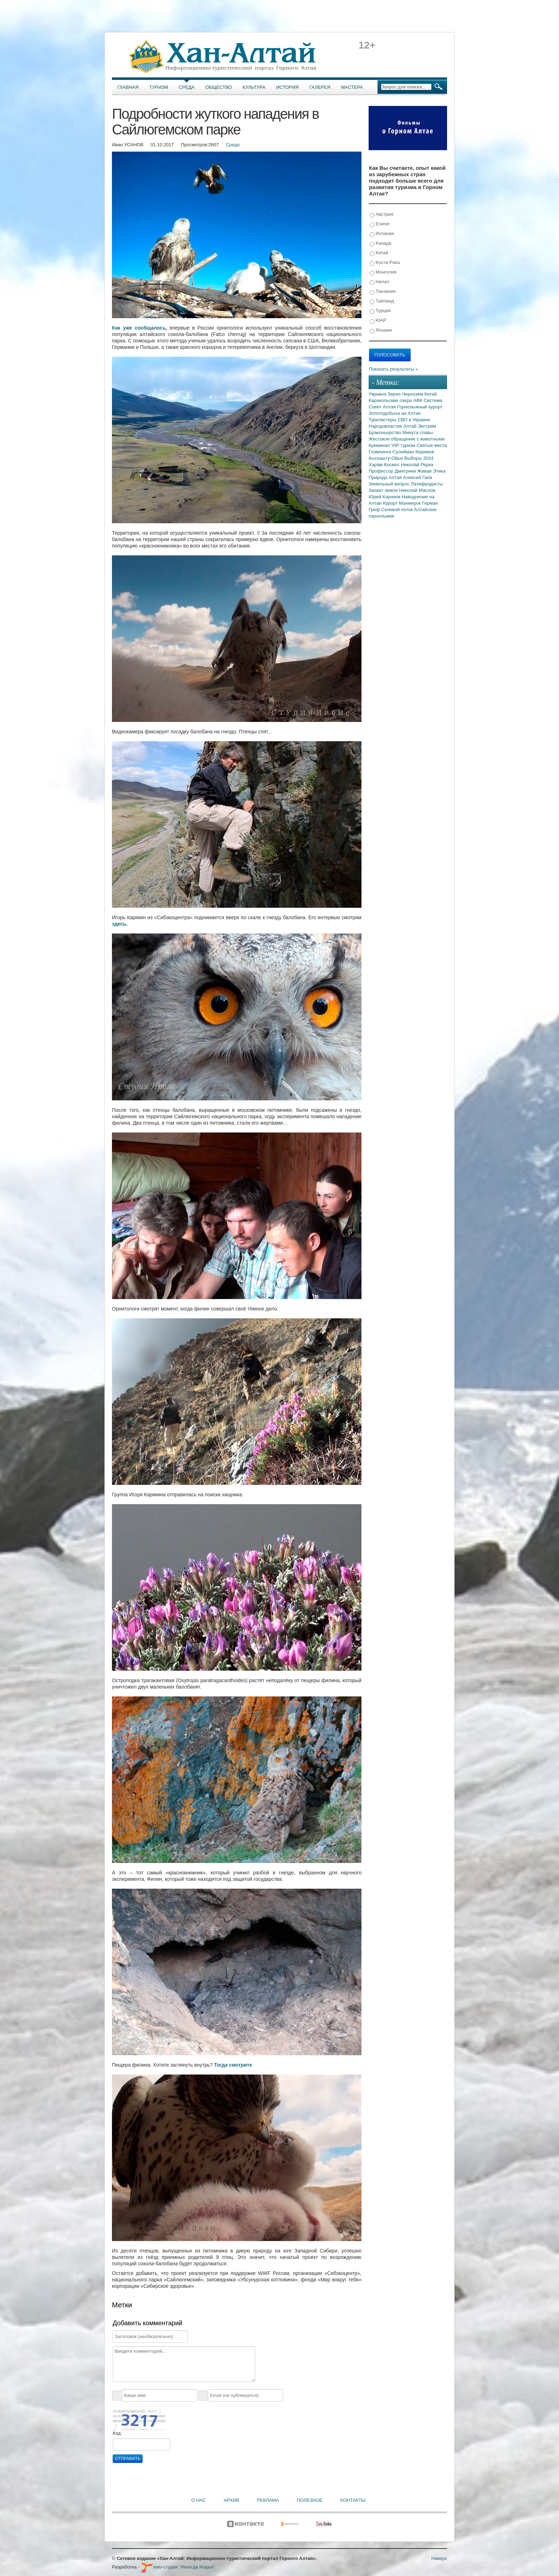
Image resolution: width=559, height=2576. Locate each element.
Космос (392, 464)
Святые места (432, 445)
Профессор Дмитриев (393, 471)
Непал (379, 282)
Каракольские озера (391, 400)
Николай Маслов (417, 490)
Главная (128, 87)
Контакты (352, 2500)
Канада (380, 243)
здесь (119, 924)
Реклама (268, 2500)
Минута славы (417, 432)
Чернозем (413, 394)
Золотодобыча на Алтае (395, 413)
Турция (380, 311)
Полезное (309, 2500)
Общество (218, 87)
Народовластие (386, 426)
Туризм (158, 87)
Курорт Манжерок (402, 503)
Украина (378, 394)
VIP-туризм (404, 445)
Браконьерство (385, 432)
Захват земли (384, 490)
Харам (376, 464)
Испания (382, 234)
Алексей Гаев (417, 477)
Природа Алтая (386, 477)
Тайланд (382, 301)
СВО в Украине (414, 419)
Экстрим (427, 426)
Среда (187, 87)
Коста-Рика (385, 263)
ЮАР (378, 320)
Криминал (380, 445)
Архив (231, 2500)
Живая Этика (431, 471)
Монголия (383, 272)
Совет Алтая (383, 406)
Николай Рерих (417, 464)
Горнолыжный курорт (419, 406)
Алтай (411, 426)
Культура (254, 87)
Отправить (127, 2458)
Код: (117, 2433)
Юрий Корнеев (385, 496)
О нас (198, 2500)
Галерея (319, 87)
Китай (379, 253)
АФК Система (427, 400)
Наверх (439, 2558)
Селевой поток (397, 509)
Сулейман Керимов (413, 451)
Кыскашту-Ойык (386, 458)
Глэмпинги (381, 451)
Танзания (383, 292)
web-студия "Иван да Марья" (178, 2567)
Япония (381, 330)
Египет (380, 224)
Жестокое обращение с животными (407, 439)
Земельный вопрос (390, 484)
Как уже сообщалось (139, 328)
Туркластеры (383, 419)
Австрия (381, 215)
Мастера (352, 87)
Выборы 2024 (419, 458)
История (287, 87)
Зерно (395, 394)
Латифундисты (427, 484)
